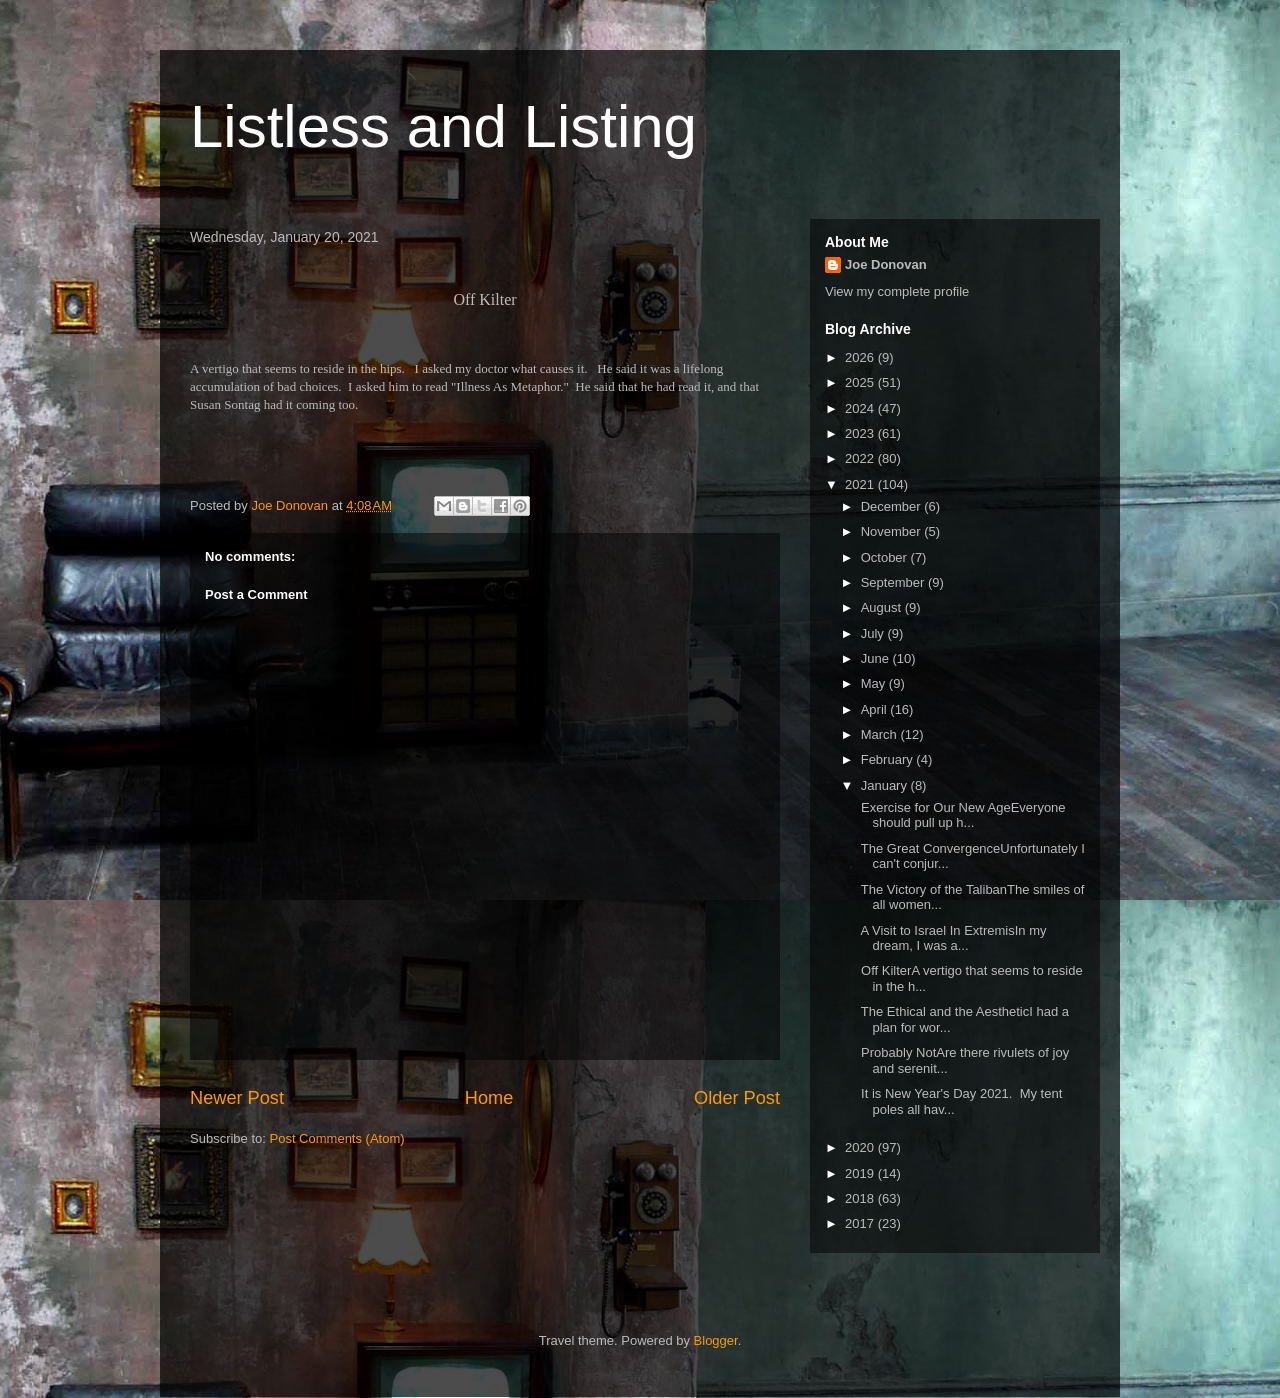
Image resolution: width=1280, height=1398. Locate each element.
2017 (861, 1223)
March (881, 734)
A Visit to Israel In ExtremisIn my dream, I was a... (951, 938)
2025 (861, 382)
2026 (861, 357)
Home (489, 1098)
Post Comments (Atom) (337, 1138)
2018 (861, 1198)
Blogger (716, 1340)
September (894, 582)
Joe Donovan (886, 264)
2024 (861, 408)
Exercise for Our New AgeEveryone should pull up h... (961, 815)
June (877, 658)
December (893, 506)
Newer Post (237, 1098)
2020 (861, 1147)
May (875, 683)
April (876, 709)
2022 (861, 458)
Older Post (737, 1098)
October (886, 557)
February (889, 759)
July (874, 633)
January (886, 785)
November (893, 531)
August (883, 607)
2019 (861, 1173)
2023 (861, 433)
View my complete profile (897, 291)
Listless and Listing (443, 126)
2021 (861, 484)
